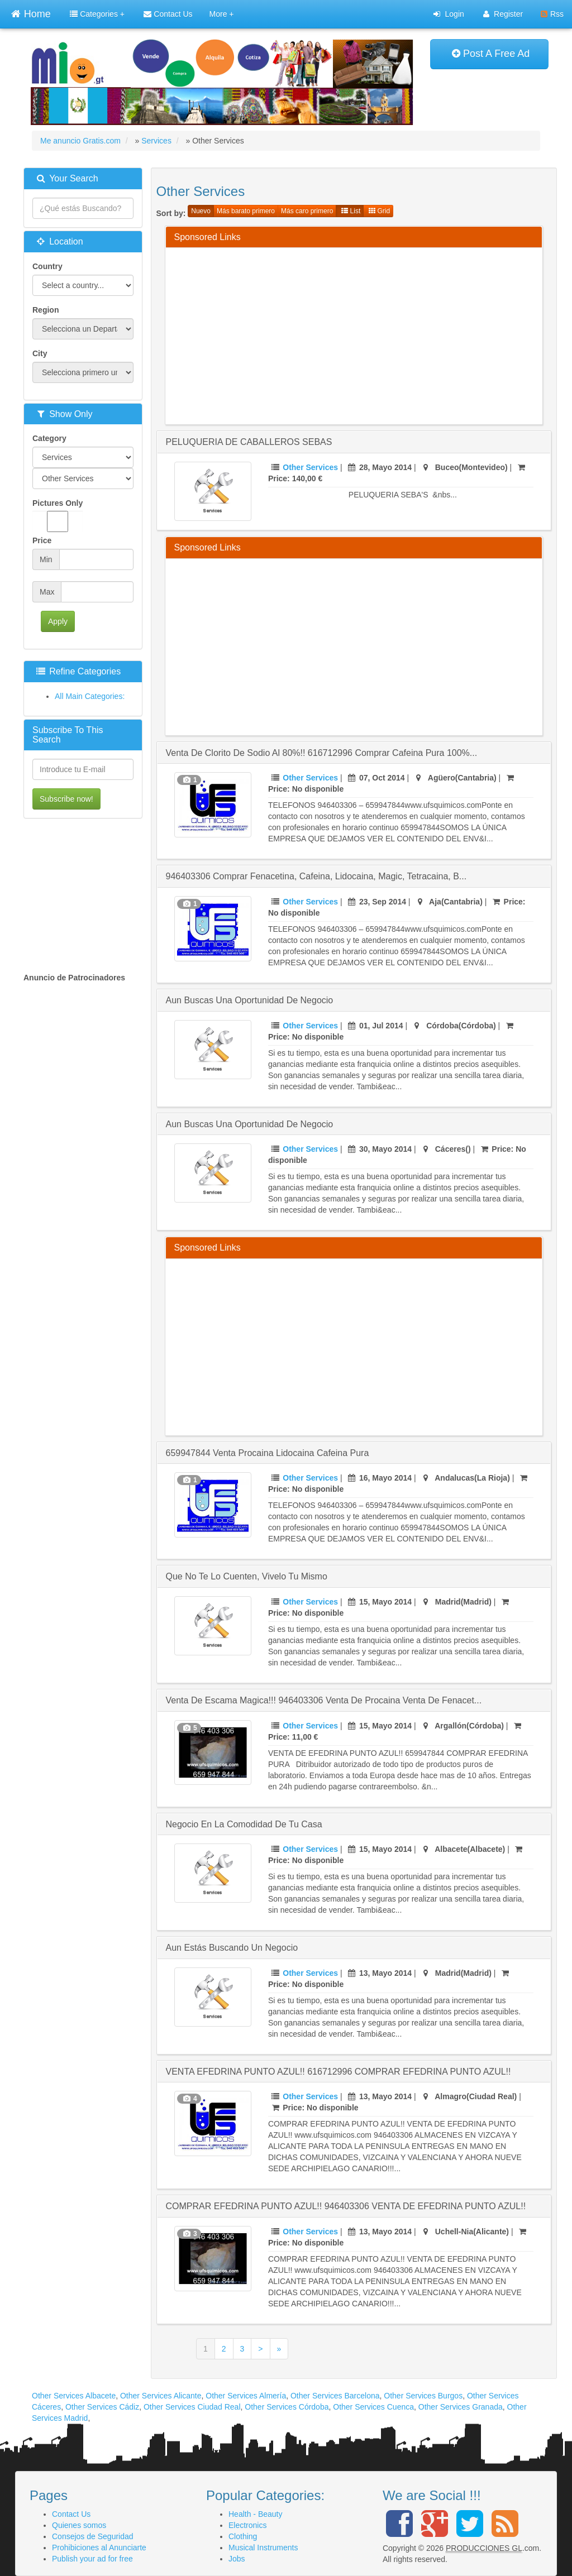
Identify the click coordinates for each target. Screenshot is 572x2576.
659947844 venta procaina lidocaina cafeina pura (267, 1453)
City (39, 353)
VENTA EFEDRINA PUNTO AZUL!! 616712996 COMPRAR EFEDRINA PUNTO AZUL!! (338, 2071)
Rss (552, 13)
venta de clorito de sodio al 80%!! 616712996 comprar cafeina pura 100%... (322, 753)
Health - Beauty (255, 2514)
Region (45, 309)
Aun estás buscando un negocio (232, 1947)
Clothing (242, 2536)
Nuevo (201, 211)
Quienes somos (79, 2525)
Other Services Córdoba (286, 2406)
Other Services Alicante (161, 2395)
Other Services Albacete (74, 2395)
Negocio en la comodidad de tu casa (244, 1824)
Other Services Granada (460, 2406)
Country (47, 266)
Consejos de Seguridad (93, 2536)
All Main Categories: (90, 696)
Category (49, 438)
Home (30, 12)
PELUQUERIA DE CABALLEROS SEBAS (249, 442)
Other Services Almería (246, 2395)
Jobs (236, 2558)
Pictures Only (57, 515)
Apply (58, 621)
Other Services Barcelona (335, 2395)
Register (503, 13)
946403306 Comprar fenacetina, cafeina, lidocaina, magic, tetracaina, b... (316, 876)
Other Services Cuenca (373, 2406)
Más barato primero (246, 211)
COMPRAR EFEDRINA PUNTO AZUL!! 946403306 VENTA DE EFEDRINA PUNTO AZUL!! (346, 2206)
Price (41, 540)
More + (221, 13)
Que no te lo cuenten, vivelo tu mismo (246, 1576)
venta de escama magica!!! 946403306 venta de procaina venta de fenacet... (324, 1700)
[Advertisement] (373, 334)
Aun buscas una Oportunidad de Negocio (249, 1000)
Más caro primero (307, 211)
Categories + (97, 13)
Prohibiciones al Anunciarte (99, 2547)
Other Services (310, 467)
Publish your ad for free (92, 2558)
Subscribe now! (66, 798)
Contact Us (168, 13)
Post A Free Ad (491, 53)
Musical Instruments (263, 2547)
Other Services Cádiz (102, 2406)
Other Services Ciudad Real (192, 2406)
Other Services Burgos (423, 2395)
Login (448, 13)
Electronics (247, 2525)
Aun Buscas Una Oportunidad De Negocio (249, 1124)
